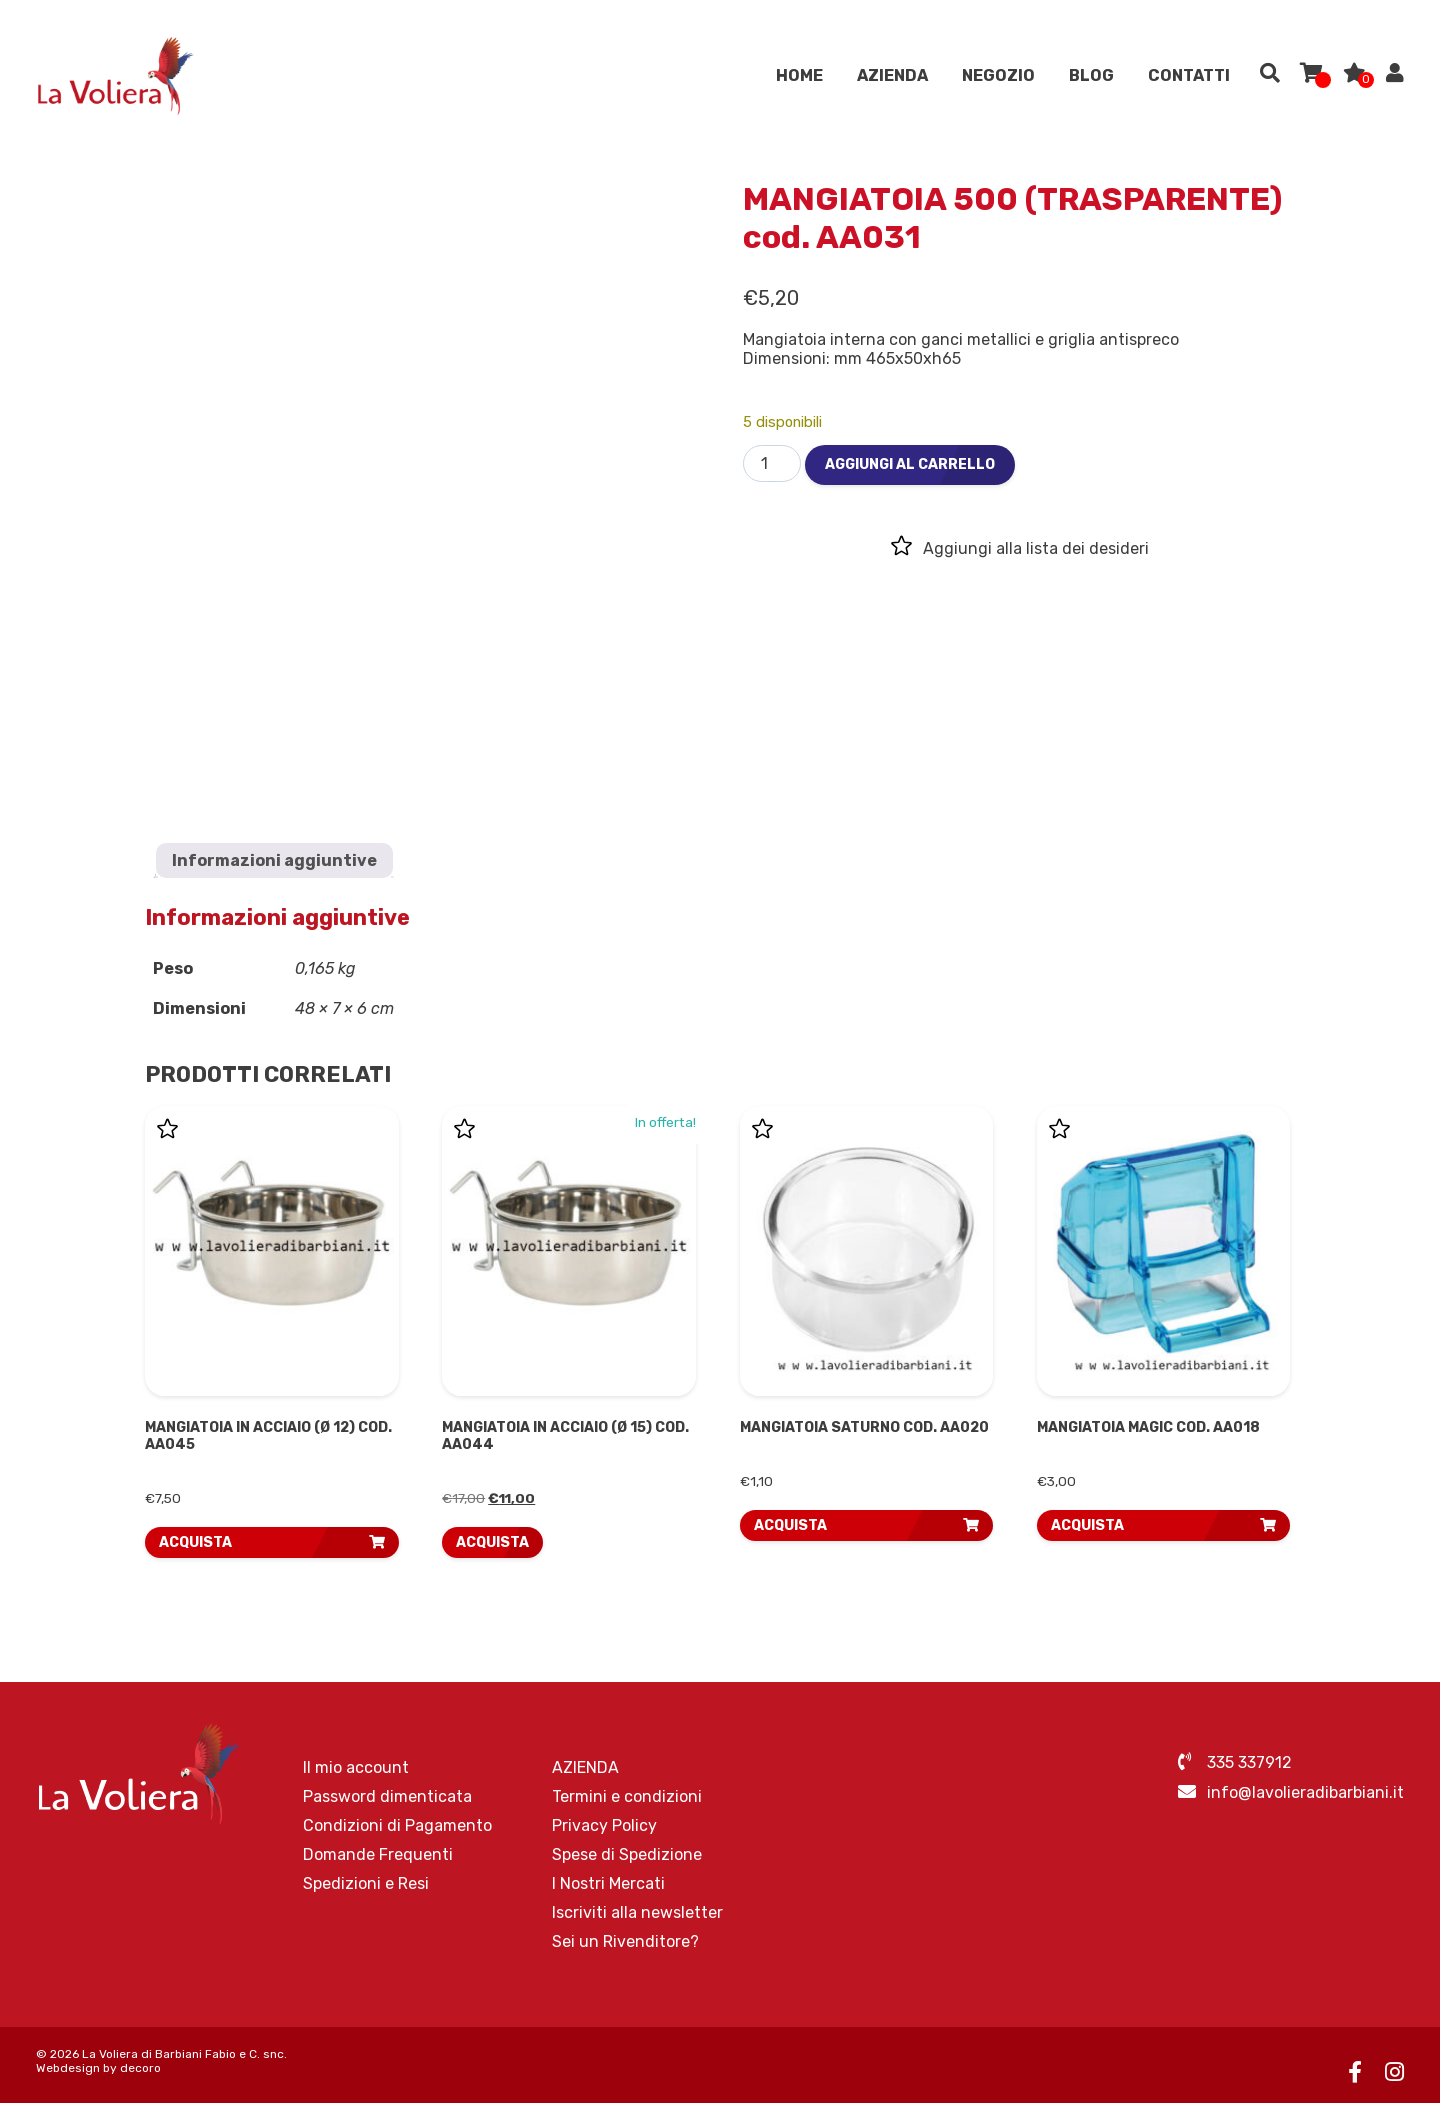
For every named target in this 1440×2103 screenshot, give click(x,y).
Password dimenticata (387, 1796)
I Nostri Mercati (608, 1883)
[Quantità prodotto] (772, 463)
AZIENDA (892, 79)
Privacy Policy (604, 1825)
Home (799, 79)
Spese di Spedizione (627, 1854)
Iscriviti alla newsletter (637, 1912)
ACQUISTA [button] (195, 1542)
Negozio (998, 79)
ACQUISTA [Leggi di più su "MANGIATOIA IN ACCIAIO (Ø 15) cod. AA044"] (492, 1542)
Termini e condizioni (627, 1796)
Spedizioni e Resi (366, 1883)
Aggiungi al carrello (910, 464)
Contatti (1189, 79)
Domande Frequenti (378, 1854)
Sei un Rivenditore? (625, 1941)
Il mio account (356, 1767)
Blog (1091, 79)
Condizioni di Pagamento (397, 1825)
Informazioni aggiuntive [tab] (274, 860)
